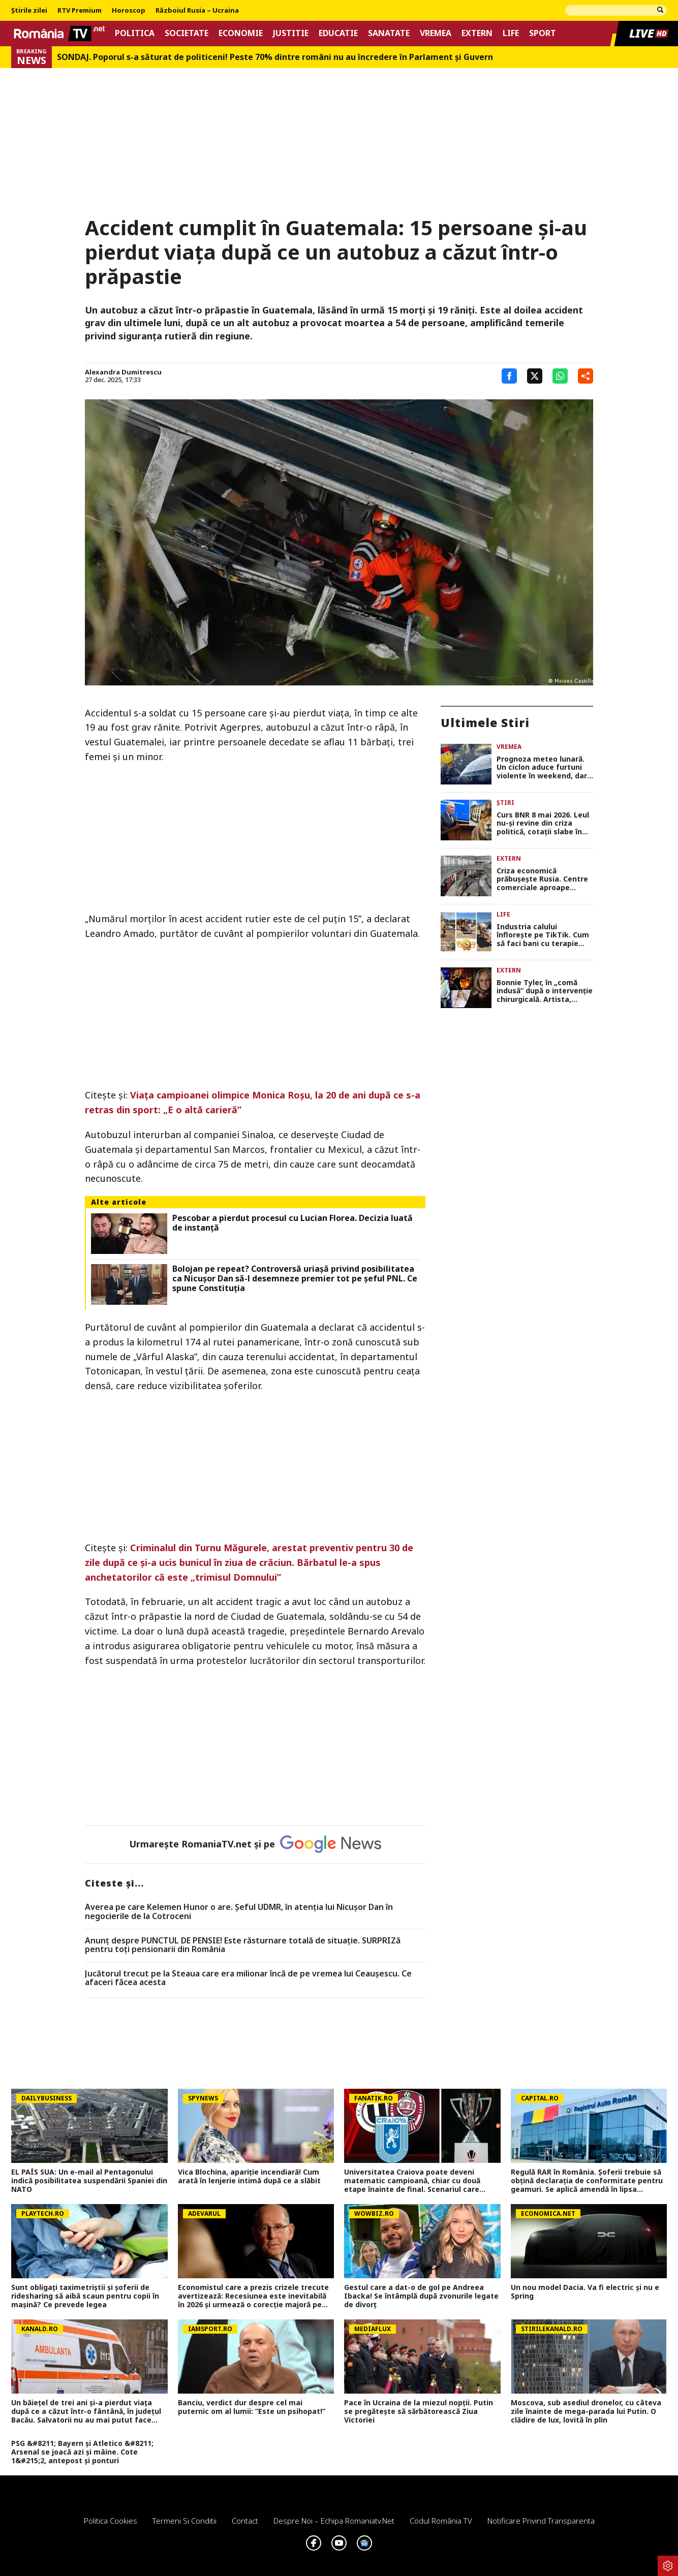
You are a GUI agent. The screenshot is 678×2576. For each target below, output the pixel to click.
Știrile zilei (29, 11)
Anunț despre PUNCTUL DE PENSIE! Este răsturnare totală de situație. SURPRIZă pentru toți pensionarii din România (242, 1945)
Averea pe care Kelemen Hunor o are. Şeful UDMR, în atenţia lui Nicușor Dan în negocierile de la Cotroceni (239, 1912)
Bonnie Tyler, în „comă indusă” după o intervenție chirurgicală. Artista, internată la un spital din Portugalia (545, 991)
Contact (245, 2520)
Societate (186, 33)
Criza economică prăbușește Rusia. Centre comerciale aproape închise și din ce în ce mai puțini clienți (543, 879)
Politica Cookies (110, 2520)
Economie (241, 33)
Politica (135, 33)
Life (511, 33)
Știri (505, 802)
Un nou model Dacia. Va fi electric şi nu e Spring (585, 2292)
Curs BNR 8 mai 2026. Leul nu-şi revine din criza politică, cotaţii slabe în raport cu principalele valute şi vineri (543, 823)
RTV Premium (79, 11)
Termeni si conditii (184, 2520)
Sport (542, 33)
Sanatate (389, 33)
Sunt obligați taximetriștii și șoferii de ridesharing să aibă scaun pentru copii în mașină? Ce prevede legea (85, 2296)
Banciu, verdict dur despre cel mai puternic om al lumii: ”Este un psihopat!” (251, 2407)
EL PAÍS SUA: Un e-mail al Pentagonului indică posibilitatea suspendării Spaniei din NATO (89, 2180)
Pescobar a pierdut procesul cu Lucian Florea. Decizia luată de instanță (292, 1223)
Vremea (435, 33)
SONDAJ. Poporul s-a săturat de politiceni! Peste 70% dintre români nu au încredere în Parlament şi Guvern (275, 57)
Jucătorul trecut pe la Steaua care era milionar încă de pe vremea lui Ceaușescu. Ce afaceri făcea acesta (248, 1978)
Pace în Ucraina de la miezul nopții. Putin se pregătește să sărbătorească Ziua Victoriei (418, 2411)
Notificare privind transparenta (541, 2520)
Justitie (291, 33)
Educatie (338, 33)
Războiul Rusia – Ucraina (197, 11)
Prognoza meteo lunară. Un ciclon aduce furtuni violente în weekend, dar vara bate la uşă (542, 767)
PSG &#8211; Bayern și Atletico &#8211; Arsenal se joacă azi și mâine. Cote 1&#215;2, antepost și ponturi (82, 2452)
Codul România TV (441, 2520)
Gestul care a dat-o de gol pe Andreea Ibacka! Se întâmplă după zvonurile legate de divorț (421, 2296)
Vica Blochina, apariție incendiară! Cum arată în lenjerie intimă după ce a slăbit (249, 2176)
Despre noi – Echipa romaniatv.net (333, 2520)
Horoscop (128, 11)
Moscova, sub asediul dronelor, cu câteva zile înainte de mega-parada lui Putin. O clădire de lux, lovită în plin (586, 2411)
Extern (476, 33)
